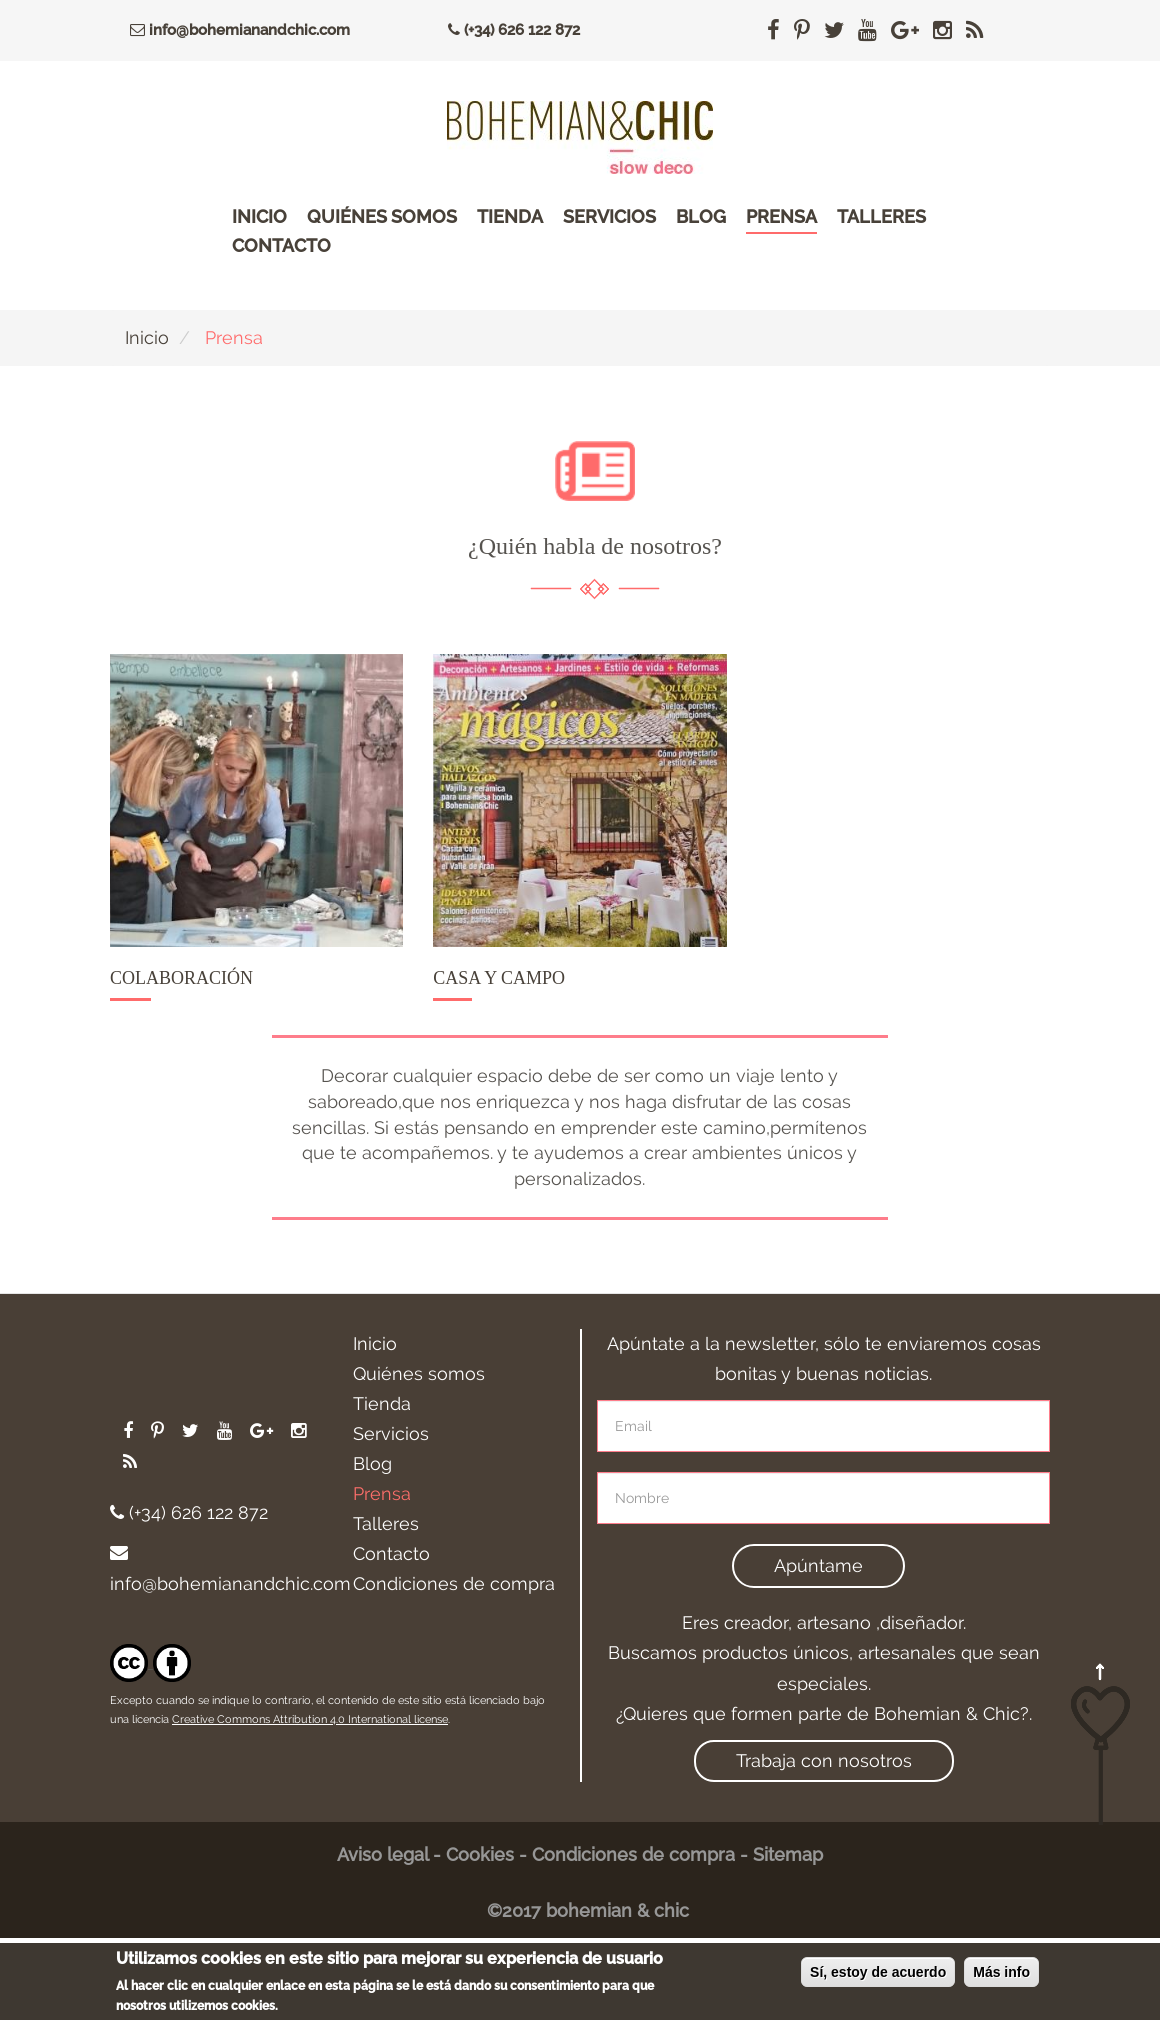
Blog (701, 216)
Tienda (510, 216)
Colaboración (181, 978)
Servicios (609, 216)
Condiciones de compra (454, 1583)
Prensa (781, 216)
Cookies (480, 1854)
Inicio (259, 216)
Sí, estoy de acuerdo (878, 1984)
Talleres (881, 216)
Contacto (281, 245)
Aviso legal (382, 1854)
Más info (1001, 1984)
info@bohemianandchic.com (235, 30)
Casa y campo (499, 978)
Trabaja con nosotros (824, 1760)
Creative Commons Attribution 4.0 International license (310, 1719)
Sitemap (788, 1854)
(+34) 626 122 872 (509, 30)
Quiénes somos (382, 216)
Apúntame (818, 1565)
